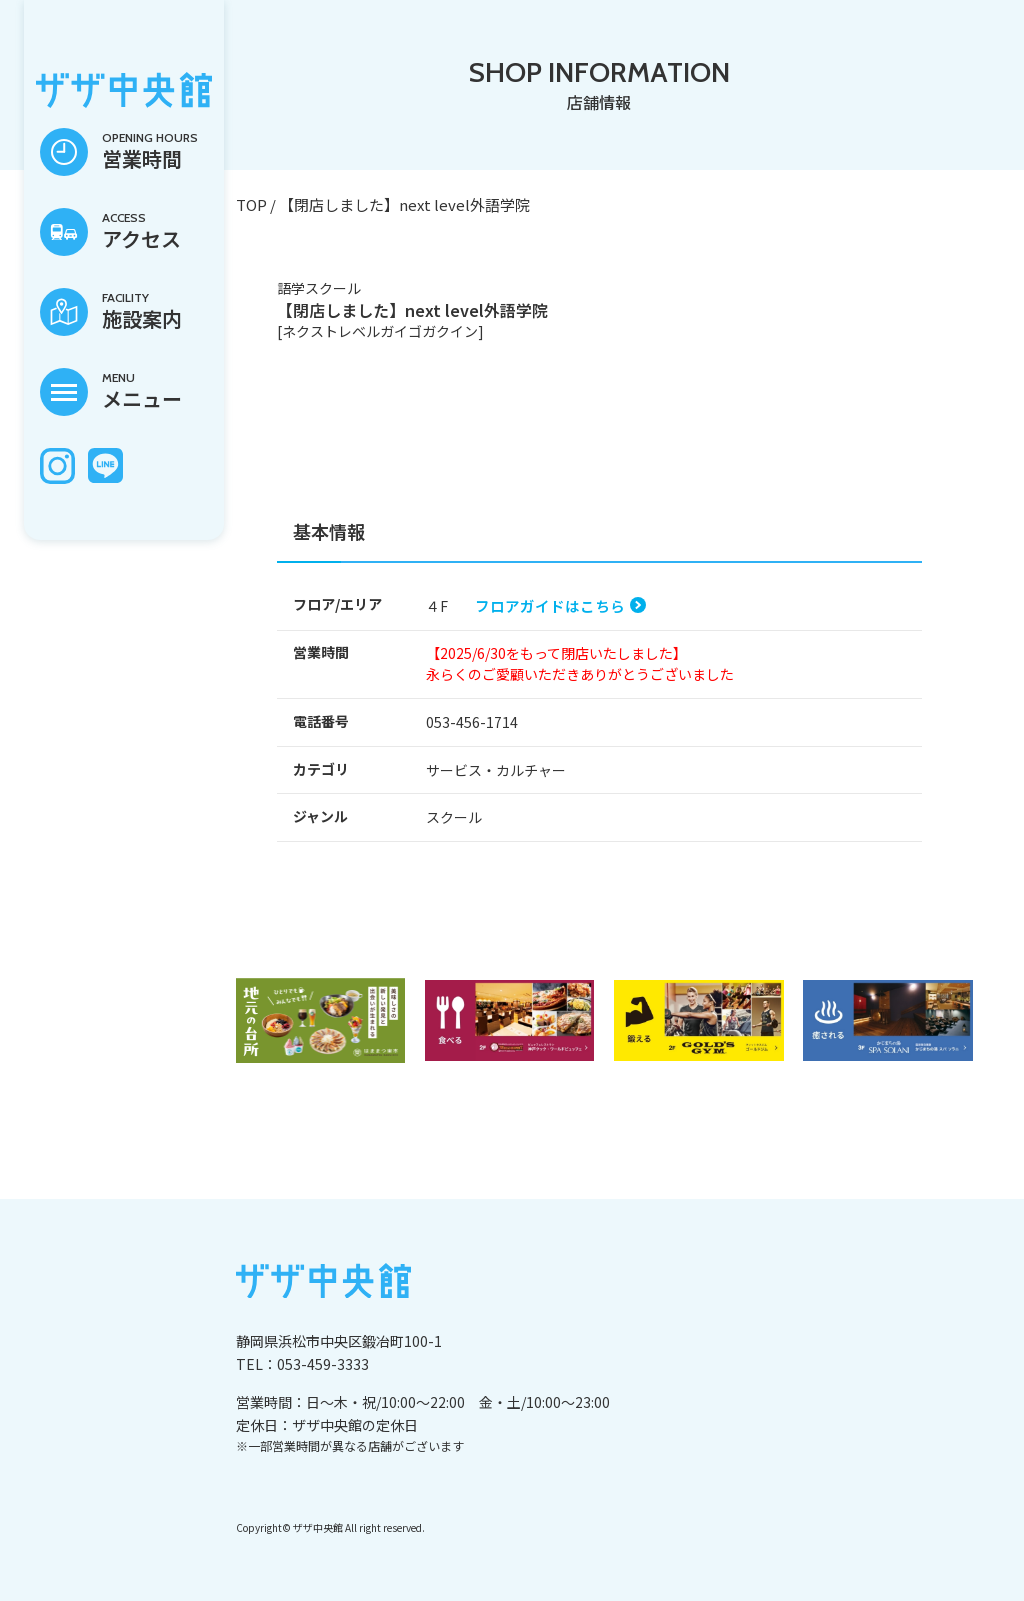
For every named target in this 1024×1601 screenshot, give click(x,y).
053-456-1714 (472, 722)
